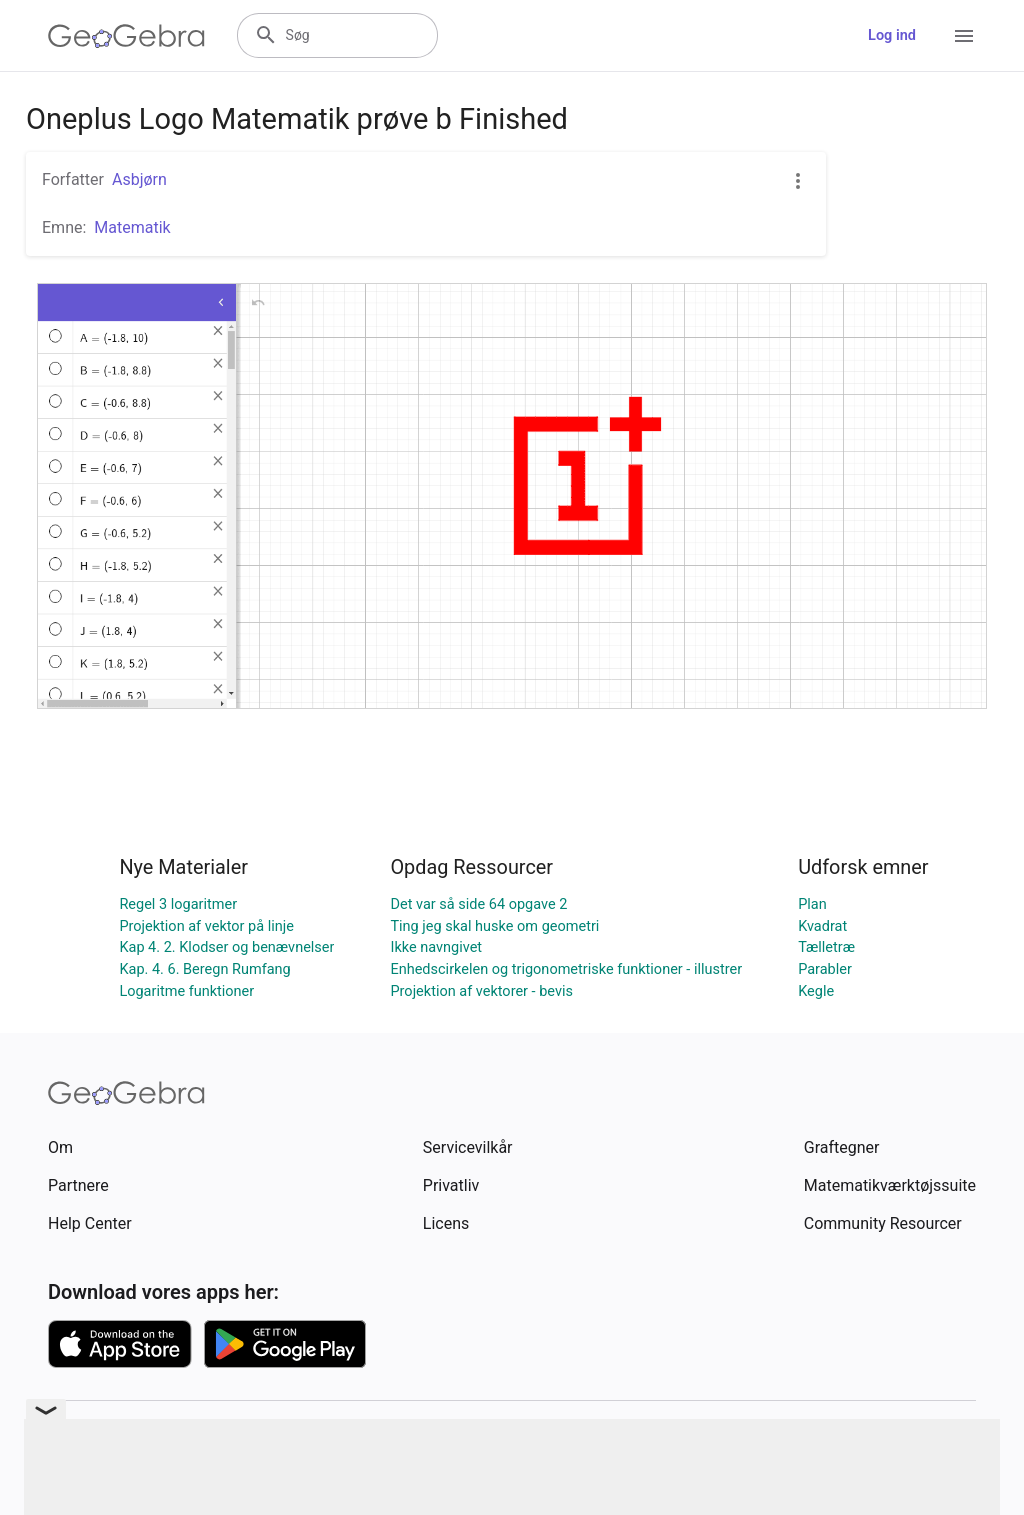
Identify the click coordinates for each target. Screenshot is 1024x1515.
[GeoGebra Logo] (126, 36)
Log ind (892, 35)
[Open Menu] (964, 36)
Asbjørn (139, 179)
